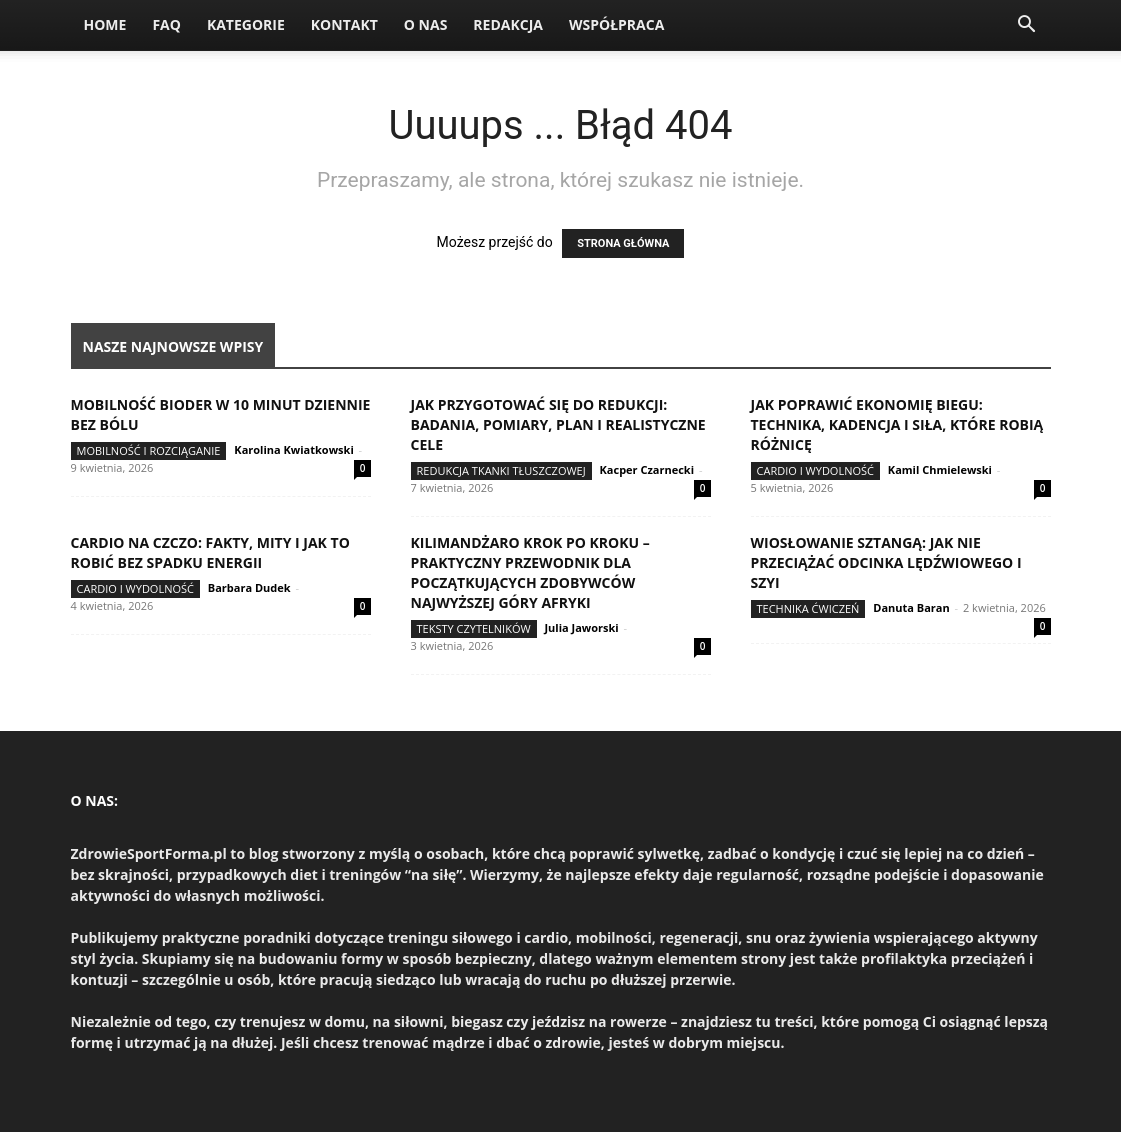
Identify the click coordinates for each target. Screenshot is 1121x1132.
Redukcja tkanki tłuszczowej (501, 470)
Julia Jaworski (581, 627)
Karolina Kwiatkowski (293, 449)
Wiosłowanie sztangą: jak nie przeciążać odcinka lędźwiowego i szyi (886, 562)
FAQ (166, 24)
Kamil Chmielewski (940, 469)
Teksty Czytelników (474, 628)
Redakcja (508, 24)
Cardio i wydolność (815, 470)
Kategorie (246, 24)
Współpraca (616, 24)
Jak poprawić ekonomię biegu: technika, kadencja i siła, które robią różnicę (897, 424)
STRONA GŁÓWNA (623, 243)
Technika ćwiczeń (808, 608)
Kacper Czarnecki (647, 469)
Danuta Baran (911, 607)
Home (105, 24)
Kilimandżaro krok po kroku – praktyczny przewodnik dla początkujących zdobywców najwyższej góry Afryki (530, 572)
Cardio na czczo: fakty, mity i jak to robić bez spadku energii (210, 552)
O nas (426, 24)
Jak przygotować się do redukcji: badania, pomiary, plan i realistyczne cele (558, 424)
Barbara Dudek (249, 587)
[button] (1027, 26)
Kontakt (344, 24)
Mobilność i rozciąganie (149, 450)
